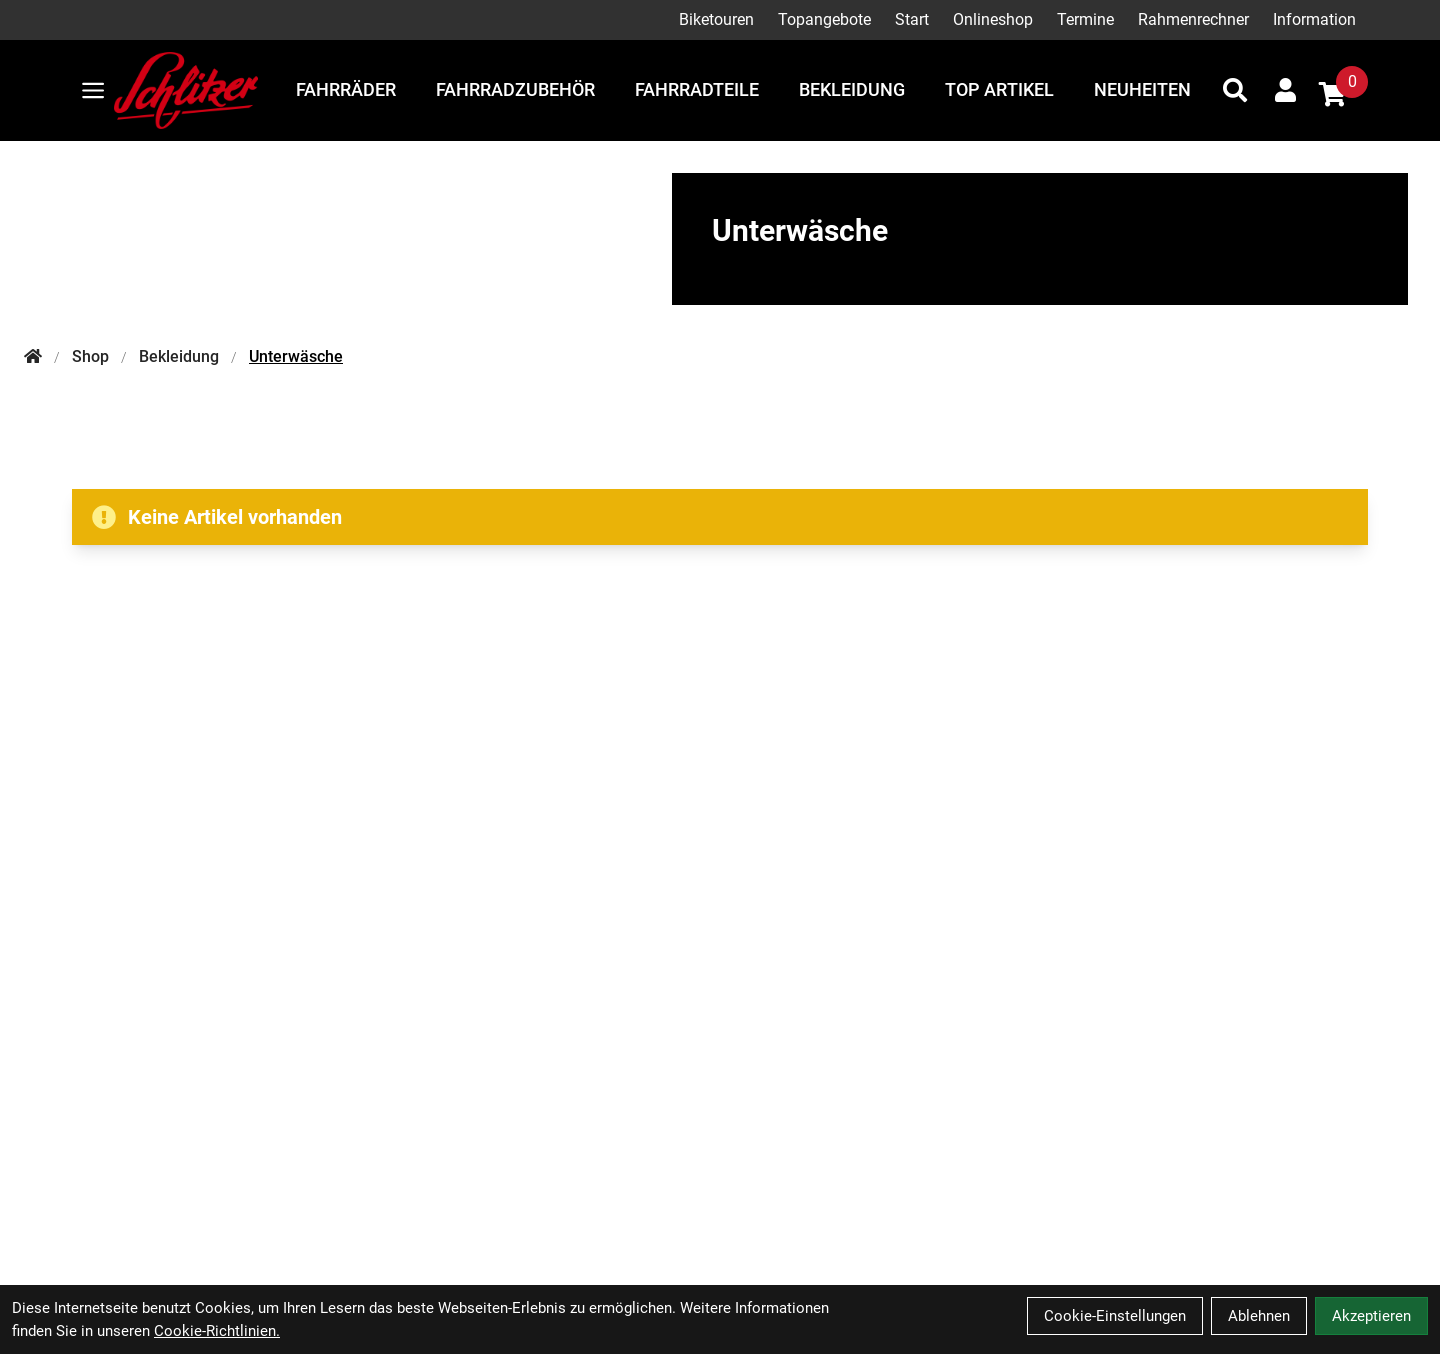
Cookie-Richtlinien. (217, 1331)
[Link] (93, 90)
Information (1314, 19)
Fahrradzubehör (515, 89)
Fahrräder (346, 89)
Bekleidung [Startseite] (179, 356)
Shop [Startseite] (90, 356)
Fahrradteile (697, 89)
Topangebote (824, 19)
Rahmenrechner (1193, 19)
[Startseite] (33, 357)
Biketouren (716, 19)
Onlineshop (993, 19)
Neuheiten (1142, 89)
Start (912, 19)
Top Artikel (999, 89)
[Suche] (1235, 90)
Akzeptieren (1371, 1316)
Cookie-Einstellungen (1115, 1316)
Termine (1085, 19)
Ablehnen (1259, 1316)
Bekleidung (852, 89)
